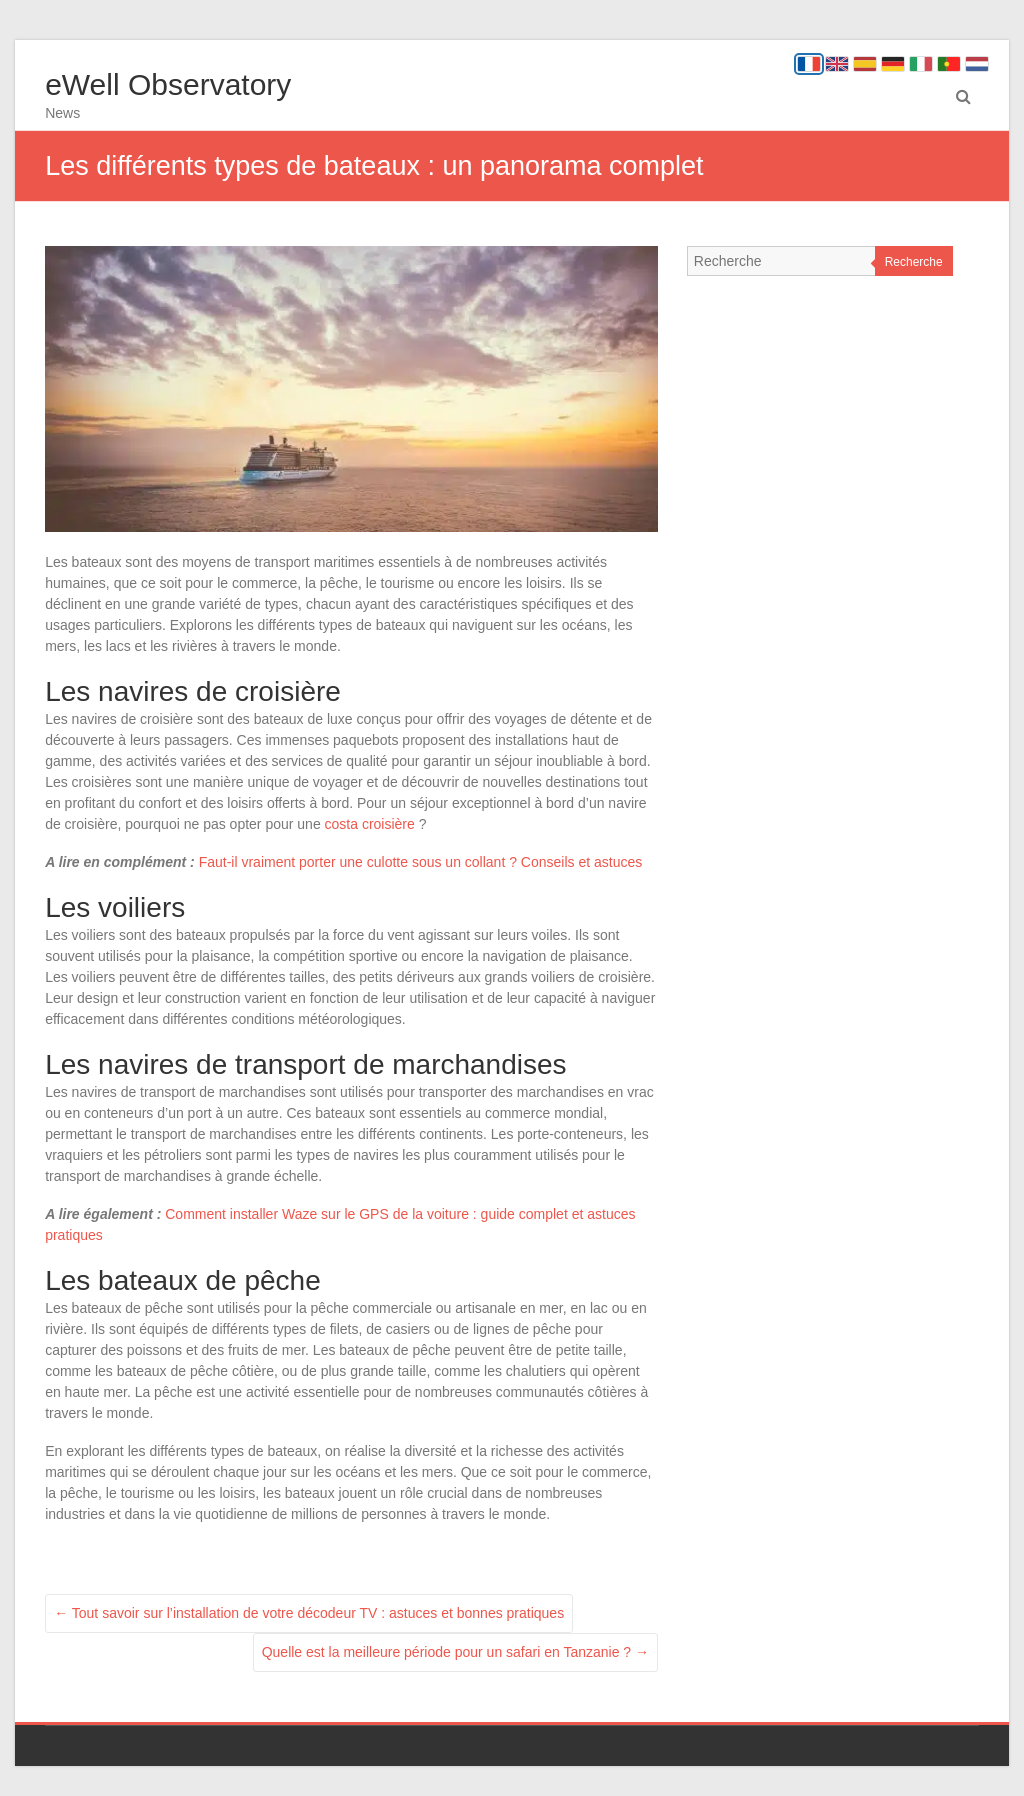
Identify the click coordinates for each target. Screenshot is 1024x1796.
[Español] (865, 64)
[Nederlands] (977, 64)
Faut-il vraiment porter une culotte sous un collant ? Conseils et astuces (421, 862)
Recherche (914, 262)
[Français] (809, 64)
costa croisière (370, 824)
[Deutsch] (893, 64)
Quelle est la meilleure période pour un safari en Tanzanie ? (455, 1652)
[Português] (949, 64)
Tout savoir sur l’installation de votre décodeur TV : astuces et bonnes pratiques (309, 1613)
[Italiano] (921, 64)
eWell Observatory (168, 84)
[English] (837, 64)
